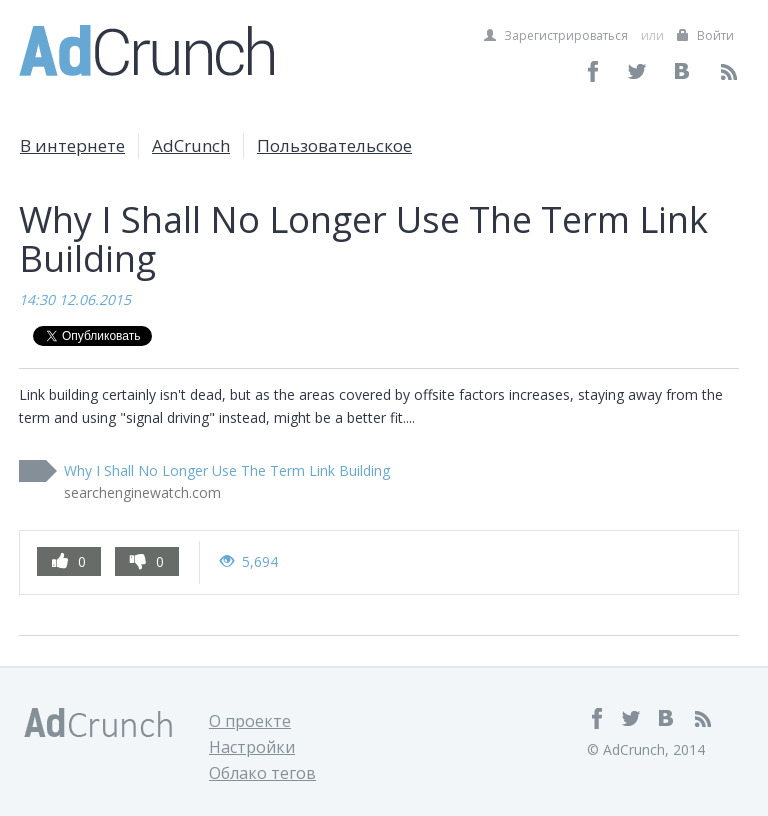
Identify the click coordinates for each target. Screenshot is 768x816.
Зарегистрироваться (556, 35)
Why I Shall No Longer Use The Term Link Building (227, 470)
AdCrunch (191, 145)
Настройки (252, 747)
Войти (705, 35)
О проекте (250, 721)
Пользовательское (334, 145)
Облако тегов (262, 773)
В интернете (72, 145)
